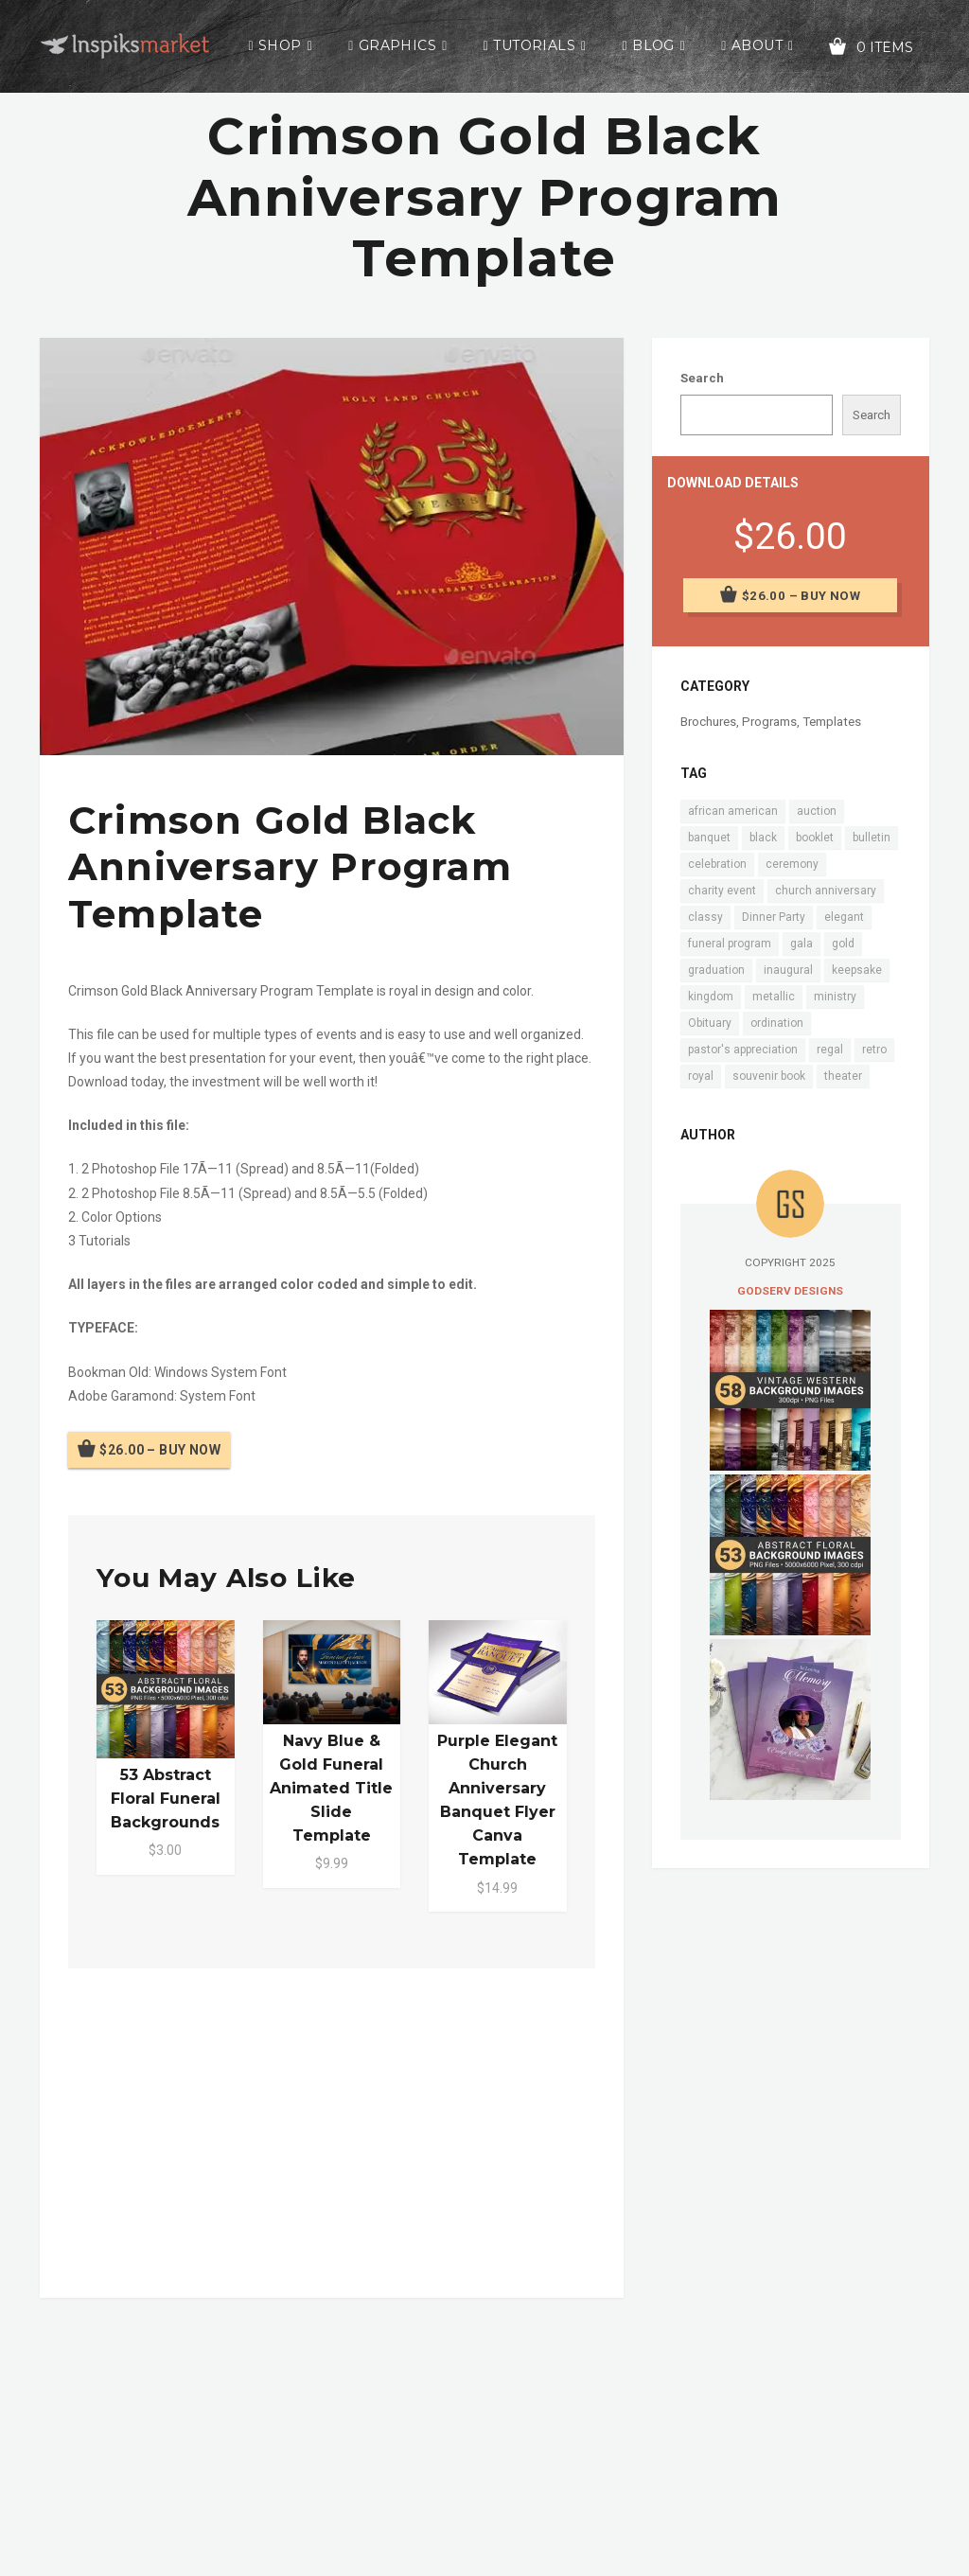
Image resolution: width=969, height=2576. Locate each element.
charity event (722, 890)
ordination (776, 1023)
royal (701, 1076)
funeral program (729, 943)
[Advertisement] (331, 2129)
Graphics (397, 45)
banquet (709, 837)
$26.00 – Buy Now (159, 1449)
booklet (815, 837)
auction (817, 811)
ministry (835, 996)
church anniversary (825, 890)
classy (705, 917)
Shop (280, 45)
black (763, 837)
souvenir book (768, 1076)
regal (830, 1049)
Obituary (709, 1023)
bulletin (871, 837)
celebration (717, 864)
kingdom (710, 996)
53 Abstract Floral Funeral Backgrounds (165, 1798)
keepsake (857, 970)
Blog (653, 45)
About (757, 45)
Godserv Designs (790, 1290)
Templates (831, 722)
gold (843, 943)
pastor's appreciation (743, 1049)
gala (801, 943)
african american (733, 811)
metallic (773, 996)
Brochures (708, 722)
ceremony (792, 864)
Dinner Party (773, 917)
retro (874, 1049)
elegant (844, 917)
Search (702, 378)
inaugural (788, 970)
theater (843, 1076)
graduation (716, 970)
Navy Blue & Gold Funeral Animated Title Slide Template (331, 1788)
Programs (769, 722)
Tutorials (534, 45)
